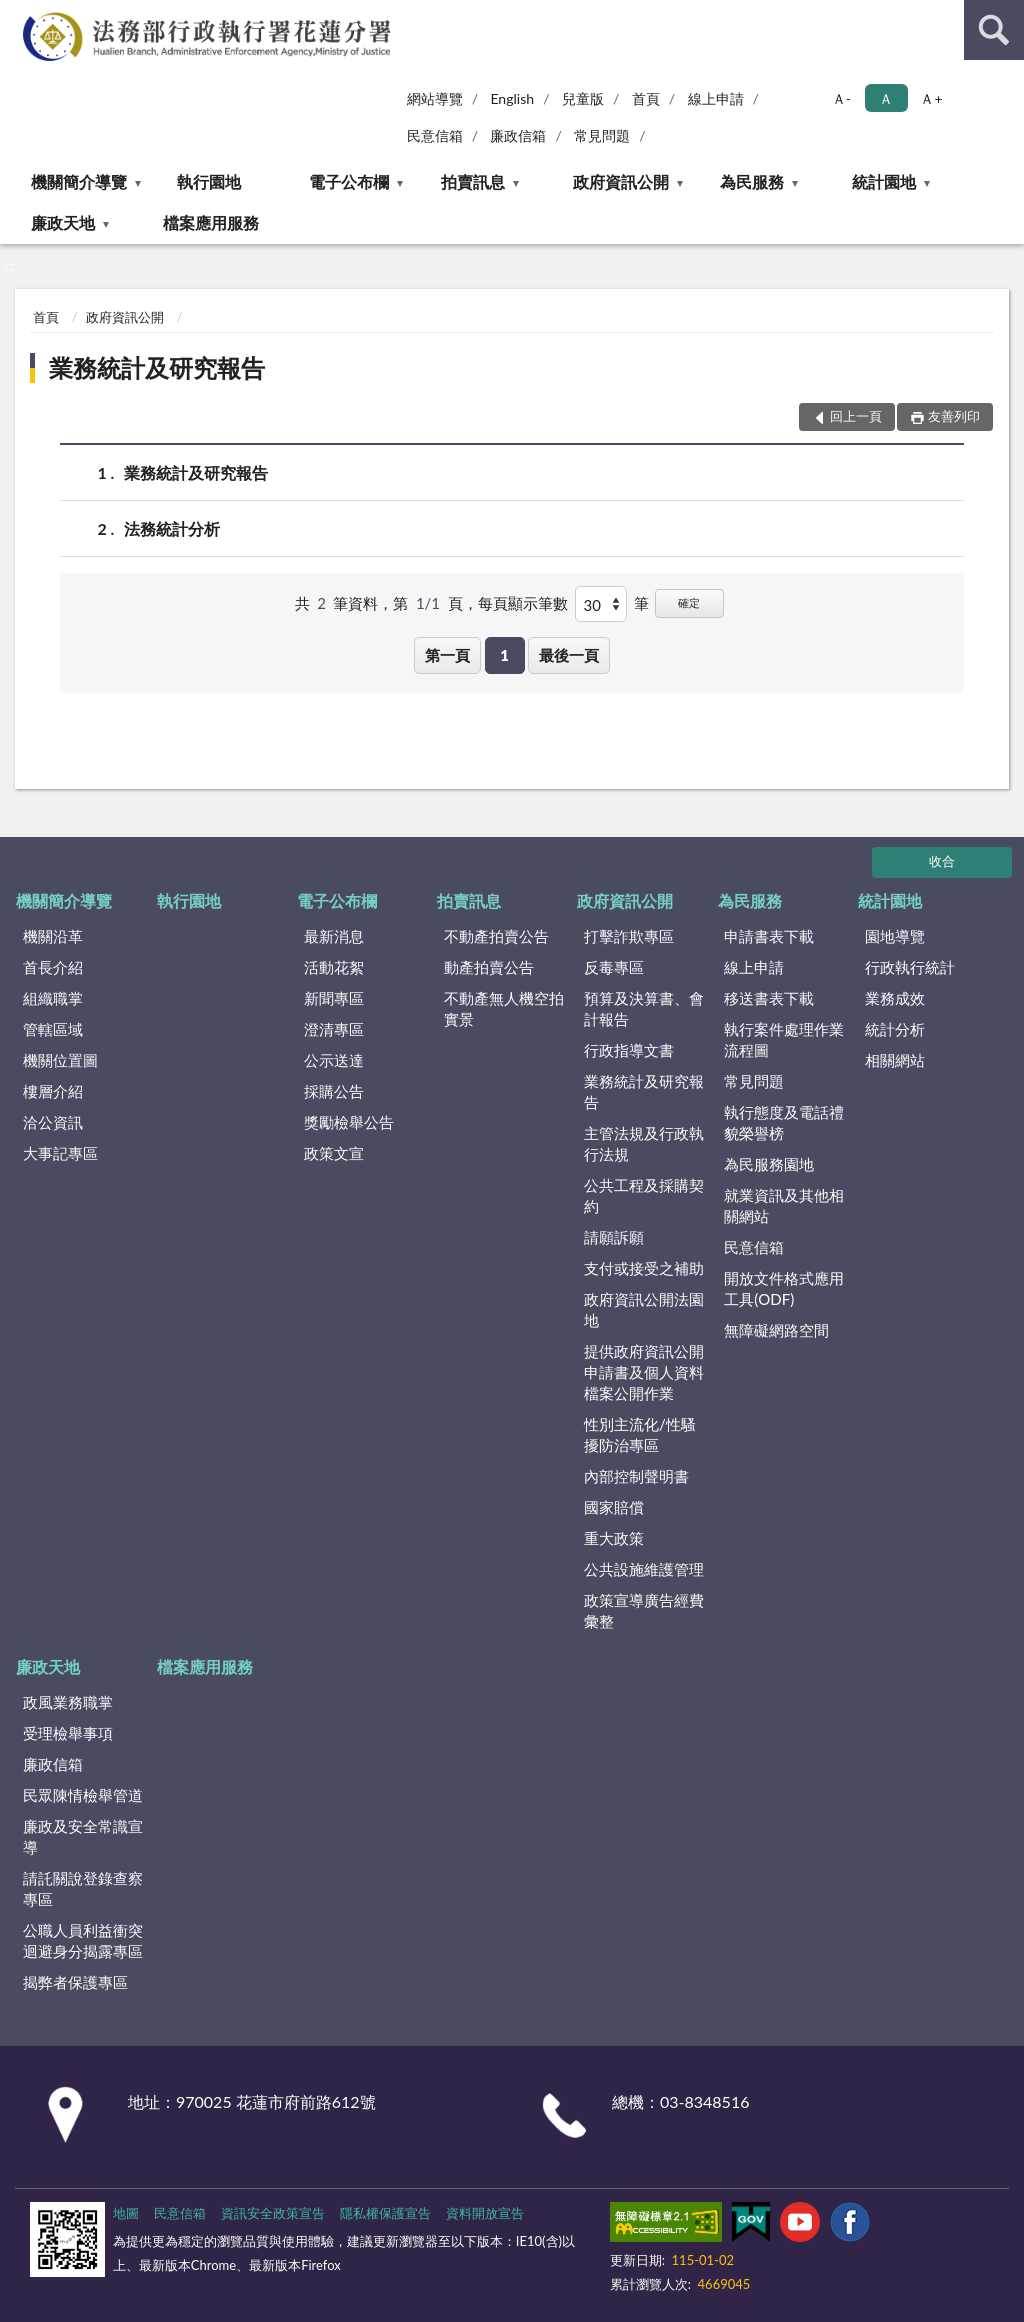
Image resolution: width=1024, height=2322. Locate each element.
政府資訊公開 (621, 181)
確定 (689, 602)
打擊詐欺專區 (629, 936)
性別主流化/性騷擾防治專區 (640, 1434)
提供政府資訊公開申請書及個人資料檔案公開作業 (644, 1372)
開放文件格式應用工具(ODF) (784, 1288)
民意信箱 (435, 135)
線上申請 (716, 98)
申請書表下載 (769, 936)
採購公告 (334, 1091)
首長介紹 (53, 967)
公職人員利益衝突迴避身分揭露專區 (83, 1940)
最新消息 (334, 936)
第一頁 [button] (447, 655)
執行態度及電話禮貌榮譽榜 (784, 1122)
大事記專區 (60, 1153)
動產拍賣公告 (489, 967)
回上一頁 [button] (856, 416)
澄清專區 (334, 1029)
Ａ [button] (886, 98)
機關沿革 (53, 936)
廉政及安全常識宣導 (83, 1836)
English (512, 98)
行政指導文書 (629, 1050)
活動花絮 (334, 967)
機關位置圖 (60, 1060)
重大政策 (614, 1538)
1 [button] (504, 655)
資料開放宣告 (485, 2213)
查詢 (994, 30)
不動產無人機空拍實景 (504, 1008)
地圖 (126, 2213)
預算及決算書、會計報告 (644, 1008)
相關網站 (895, 1060)
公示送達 (334, 1060)
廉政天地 (63, 222)
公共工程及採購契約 (644, 1195)
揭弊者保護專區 (75, 1982)
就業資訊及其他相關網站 (784, 1205)
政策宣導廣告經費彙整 (644, 1610)
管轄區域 (53, 1029)
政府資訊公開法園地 (644, 1309)
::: (16, 15)
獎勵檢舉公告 (349, 1122)
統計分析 (895, 1029)
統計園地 (884, 181)
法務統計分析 (172, 528)
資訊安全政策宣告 (273, 2213)
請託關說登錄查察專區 (83, 1888)
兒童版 (583, 98)
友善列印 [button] (954, 416)
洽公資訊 (53, 1122)
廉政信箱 (518, 135)
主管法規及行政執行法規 (644, 1143)
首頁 (646, 98)
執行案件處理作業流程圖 (784, 1039)
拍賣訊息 (473, 181)
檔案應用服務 (211, 222)
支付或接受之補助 (644, 1268)
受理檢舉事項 (68, 1733)
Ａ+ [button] (931, 98)
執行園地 (209, 181)
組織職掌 (53, 998)
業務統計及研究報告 (157, 367)
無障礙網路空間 (776, 1330)
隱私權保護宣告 (385, 2213)
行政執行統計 (910, 967)
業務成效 (895, 998)
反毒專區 (614, 967)
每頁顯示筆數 (523, 603)
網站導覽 (435, 98)
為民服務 (752, 181)
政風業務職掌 (68, 1702)
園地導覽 (895, 936)
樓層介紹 (53, 1091)
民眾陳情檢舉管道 (83, 1795)
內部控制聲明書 (636, 1476)
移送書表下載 (769, 998)
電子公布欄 (349, 181)
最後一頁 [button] (569, 655)
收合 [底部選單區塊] (942, 861)
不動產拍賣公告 (496, 936)
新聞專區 (334, 998)
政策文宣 (334, 1153)
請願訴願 (614, 1237)
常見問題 (602, 135)
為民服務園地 (769, 1164)
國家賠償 (614, 1507)
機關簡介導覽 (79, 181)
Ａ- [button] (841, 98)
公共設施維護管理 (644, 1569)
